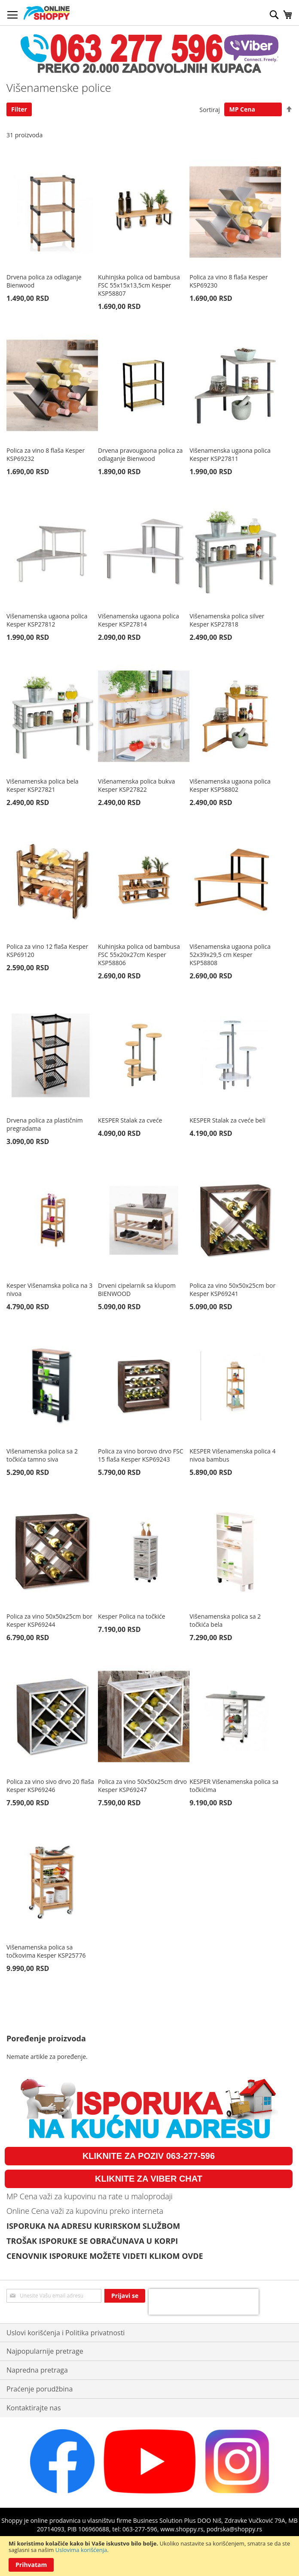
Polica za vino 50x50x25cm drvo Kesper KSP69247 (142, 1785)
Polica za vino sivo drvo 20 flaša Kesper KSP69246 (50, 1785)
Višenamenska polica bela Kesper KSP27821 (42, 785)
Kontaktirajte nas (33, 2408)
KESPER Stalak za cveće (130, 1120)
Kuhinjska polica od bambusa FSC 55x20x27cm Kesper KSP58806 (139, 954)
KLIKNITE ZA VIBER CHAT (148, 2178)
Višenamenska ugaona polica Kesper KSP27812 (47, 620)
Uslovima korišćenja (81, 2550)
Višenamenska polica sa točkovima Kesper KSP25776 (45, 1951)
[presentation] (204, 2302)
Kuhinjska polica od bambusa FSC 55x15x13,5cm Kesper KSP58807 (139, 285)
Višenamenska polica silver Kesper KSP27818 (226, 620)
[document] (149, 2556)
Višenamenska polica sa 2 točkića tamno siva (42, 1455)
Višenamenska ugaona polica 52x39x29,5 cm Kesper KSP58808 (230, 954)
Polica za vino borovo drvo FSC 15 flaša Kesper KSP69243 (140, 1455)
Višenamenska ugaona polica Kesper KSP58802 (230, 785)
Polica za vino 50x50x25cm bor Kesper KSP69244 (49, 1620)
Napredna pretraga (37, 2370)
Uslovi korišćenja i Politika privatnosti (65, 2332)
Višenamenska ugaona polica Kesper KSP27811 (230, 454)
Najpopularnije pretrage (44, 2351)
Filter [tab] (19, 109)
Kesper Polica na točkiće (131, 1616)
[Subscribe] (124, 2296)
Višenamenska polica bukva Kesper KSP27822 (136, 785)
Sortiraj (209, 109)
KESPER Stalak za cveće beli (227, 1120)
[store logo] (47, 13)
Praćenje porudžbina (39, 2389)
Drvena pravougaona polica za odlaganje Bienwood (140, 454)
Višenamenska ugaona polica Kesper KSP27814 (138, 620)
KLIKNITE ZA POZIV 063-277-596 (148, 2156)
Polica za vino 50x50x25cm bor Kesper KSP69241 (232, 1289)
